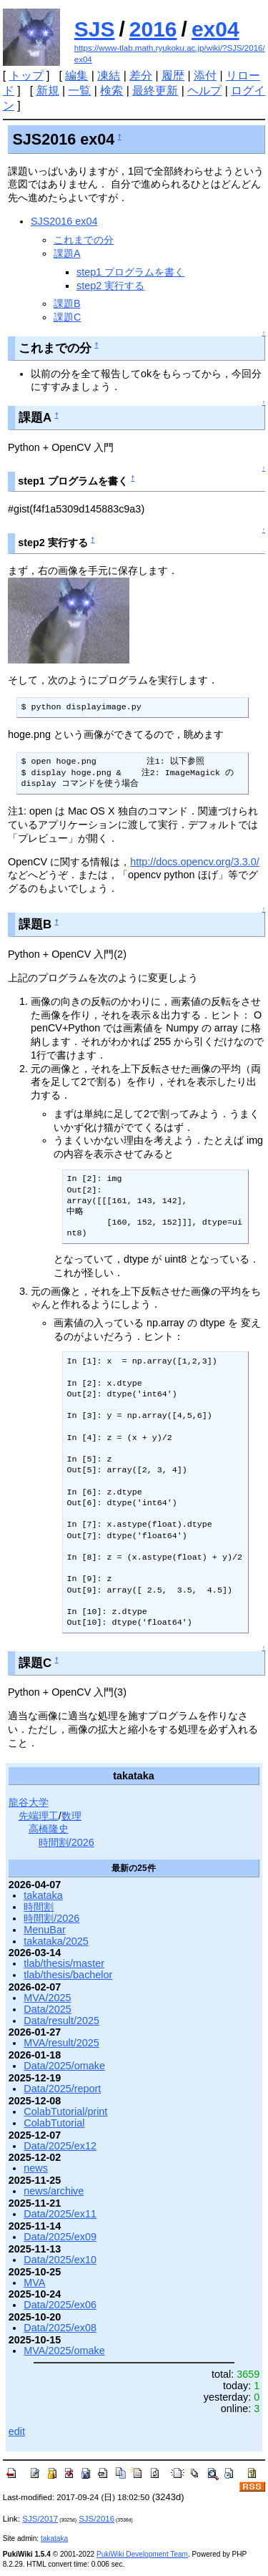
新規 (47, 90)
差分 (140, 75)
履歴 (173, 75)
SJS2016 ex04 (64, 221)
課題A (67, 253)
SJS (94, 29)
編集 (76, 75)
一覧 (79, 90)
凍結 (108, 75)
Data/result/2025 (61, 2020)
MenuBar (44, 1929)
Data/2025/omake (64, 2065)
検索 (111, 90)
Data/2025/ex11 (60, 2214)
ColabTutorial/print (65, 2111)
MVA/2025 (47, 1997)
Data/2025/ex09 (60, 2236)
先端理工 (39, 1816)
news (36, 2168)
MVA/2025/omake (64, 2350)
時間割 (39, 1906)
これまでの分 (84, 240)
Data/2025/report (62, 2088)
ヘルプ (204, 90)
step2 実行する (110, 285)
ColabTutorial (54, 2123)
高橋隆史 (49, 1828)
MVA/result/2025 (61, 2042)
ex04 (215, 29)
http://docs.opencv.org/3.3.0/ (194, 861)
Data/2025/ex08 (60, 2327)
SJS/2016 (96, 2518)
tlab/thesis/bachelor (68, 1974)
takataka (43, 1895)
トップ (26, 75)
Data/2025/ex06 (60, 2304)
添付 (205, 75)
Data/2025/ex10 (60, 2259)
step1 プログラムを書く (130, 272)
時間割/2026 (66, 1842)
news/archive (54, 2191)
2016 (153, 29)
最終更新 (155, 90)
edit (17, 2431)
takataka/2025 (56, 1941)
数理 (71, 1816)
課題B (67, 303)
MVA (34, 2282)
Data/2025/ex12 (60, 2146)
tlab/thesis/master (64, 1963)
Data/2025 (47, 2009)
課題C (67, 317)
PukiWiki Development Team (142, 2554)
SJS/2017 (40, 2518)
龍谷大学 (29, 1802)
